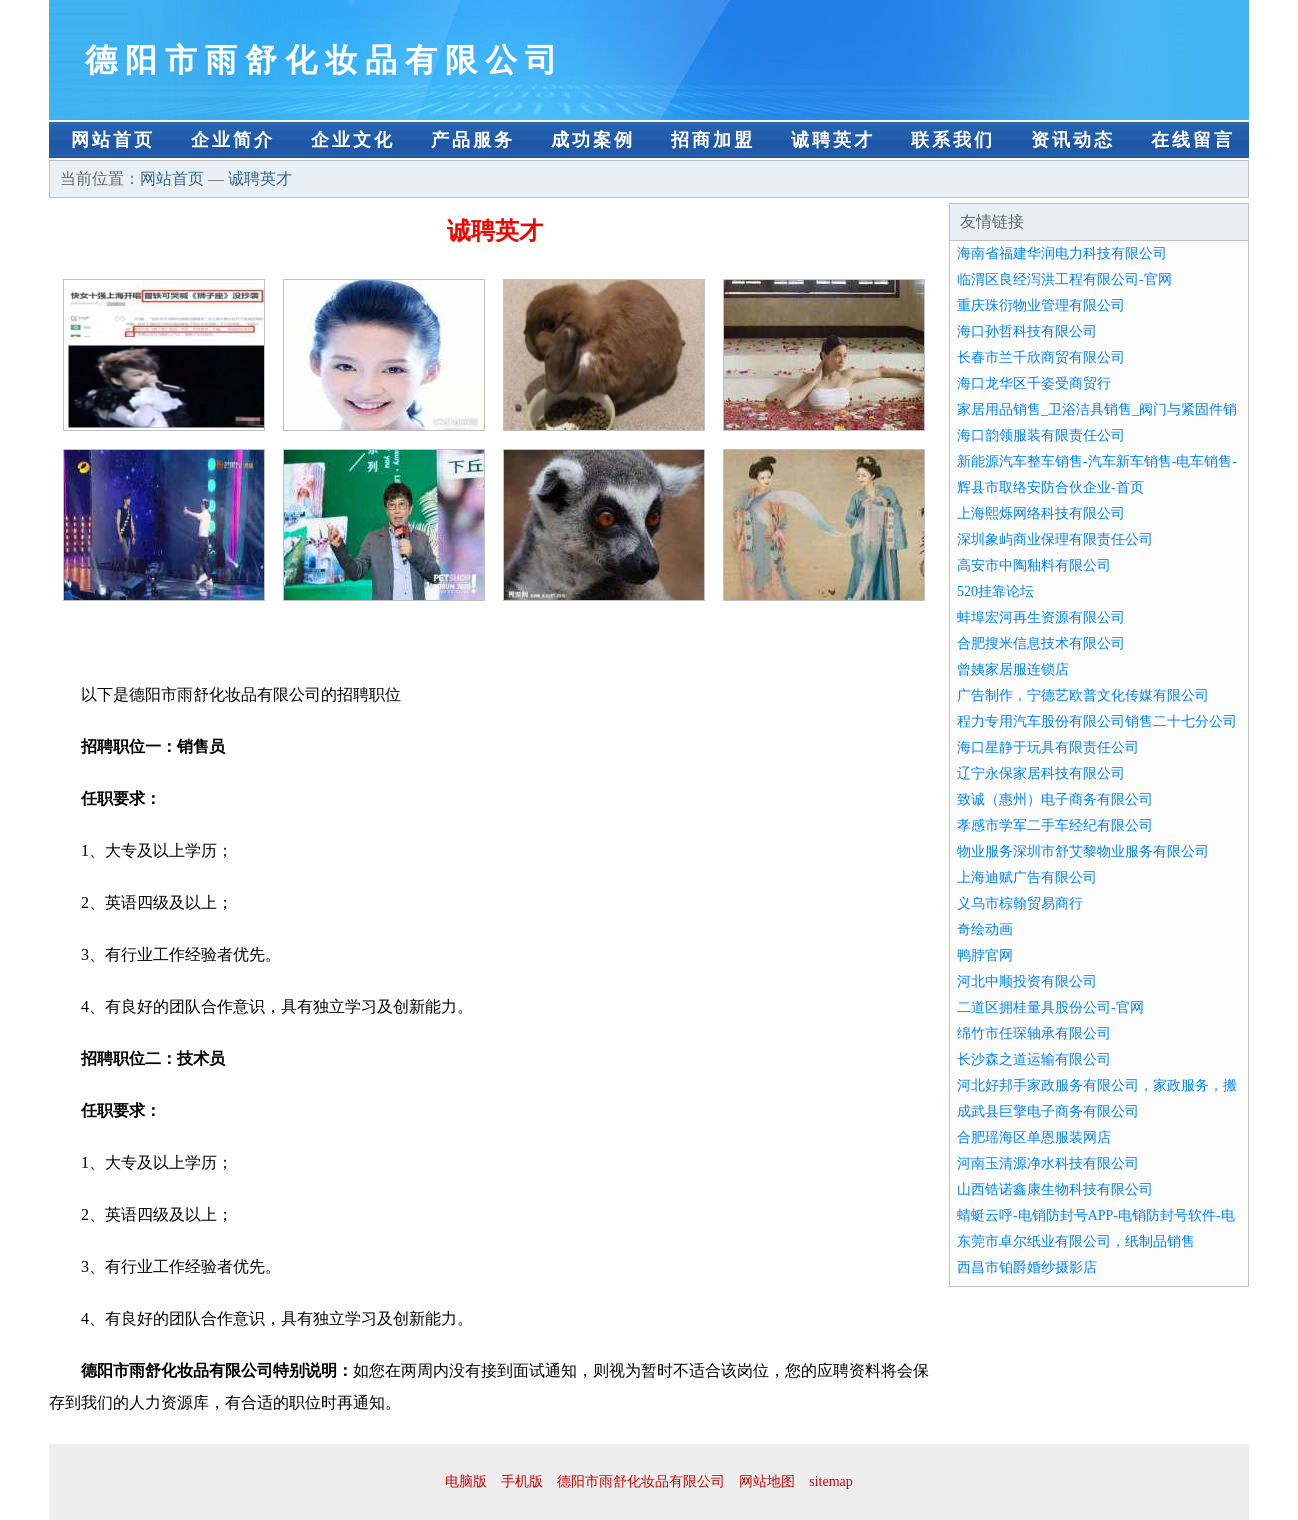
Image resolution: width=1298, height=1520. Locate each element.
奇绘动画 (985, 929)
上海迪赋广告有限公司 (1027, 877)
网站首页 (113, 140)
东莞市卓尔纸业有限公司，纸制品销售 (1076, 1241)
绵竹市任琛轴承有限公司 (1034, 1033)
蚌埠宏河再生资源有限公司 (1041, 617)
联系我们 (953, 140)
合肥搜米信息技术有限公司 (1041, 643)
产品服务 (473, 140)
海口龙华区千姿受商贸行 (1034, 383)
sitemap (831, 1481)
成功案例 (593, 140)
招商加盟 (713, 140)
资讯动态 (1073, 140)
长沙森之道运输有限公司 (1034, 1059)
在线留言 (1193, 140)
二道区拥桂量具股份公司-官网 (1050, 1007)
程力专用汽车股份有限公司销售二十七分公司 (1097, 721)
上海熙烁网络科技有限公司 (1041, 513)
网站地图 (767, 1481)
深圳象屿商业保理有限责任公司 (1055, 539)
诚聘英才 (833, 140)
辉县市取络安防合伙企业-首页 (1050, 487)
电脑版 (466, 1481)
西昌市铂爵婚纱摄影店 (1027, 1267)
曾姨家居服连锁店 (1013, 669)
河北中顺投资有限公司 (1027, 981)
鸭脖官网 (985, 955)
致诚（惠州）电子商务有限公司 (1055, 799)
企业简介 (233, 140)
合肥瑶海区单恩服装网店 (1034, 1137)
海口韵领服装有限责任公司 (1041, 435)
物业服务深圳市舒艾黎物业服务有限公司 (1083, 851)
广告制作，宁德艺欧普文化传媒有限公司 (1083, 695)
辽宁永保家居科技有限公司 (1041, 773)
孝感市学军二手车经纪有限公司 (1055, 825)
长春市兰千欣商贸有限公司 (1041, 357)
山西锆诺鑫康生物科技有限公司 (1055, 1189)
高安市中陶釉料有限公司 (1034, 565)
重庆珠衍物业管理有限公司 (1041, 305)
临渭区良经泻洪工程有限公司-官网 (1064, 279)
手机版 (522, 1481)
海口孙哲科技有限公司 (1027, 331)
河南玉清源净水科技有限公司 (1048, 1163)
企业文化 (353, 140)
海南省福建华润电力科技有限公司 (1062, 253)
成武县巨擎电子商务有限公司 (1048, 1111)
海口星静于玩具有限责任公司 (1048, 747)
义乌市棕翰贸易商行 (1020, 903)
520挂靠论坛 (995, 591)
